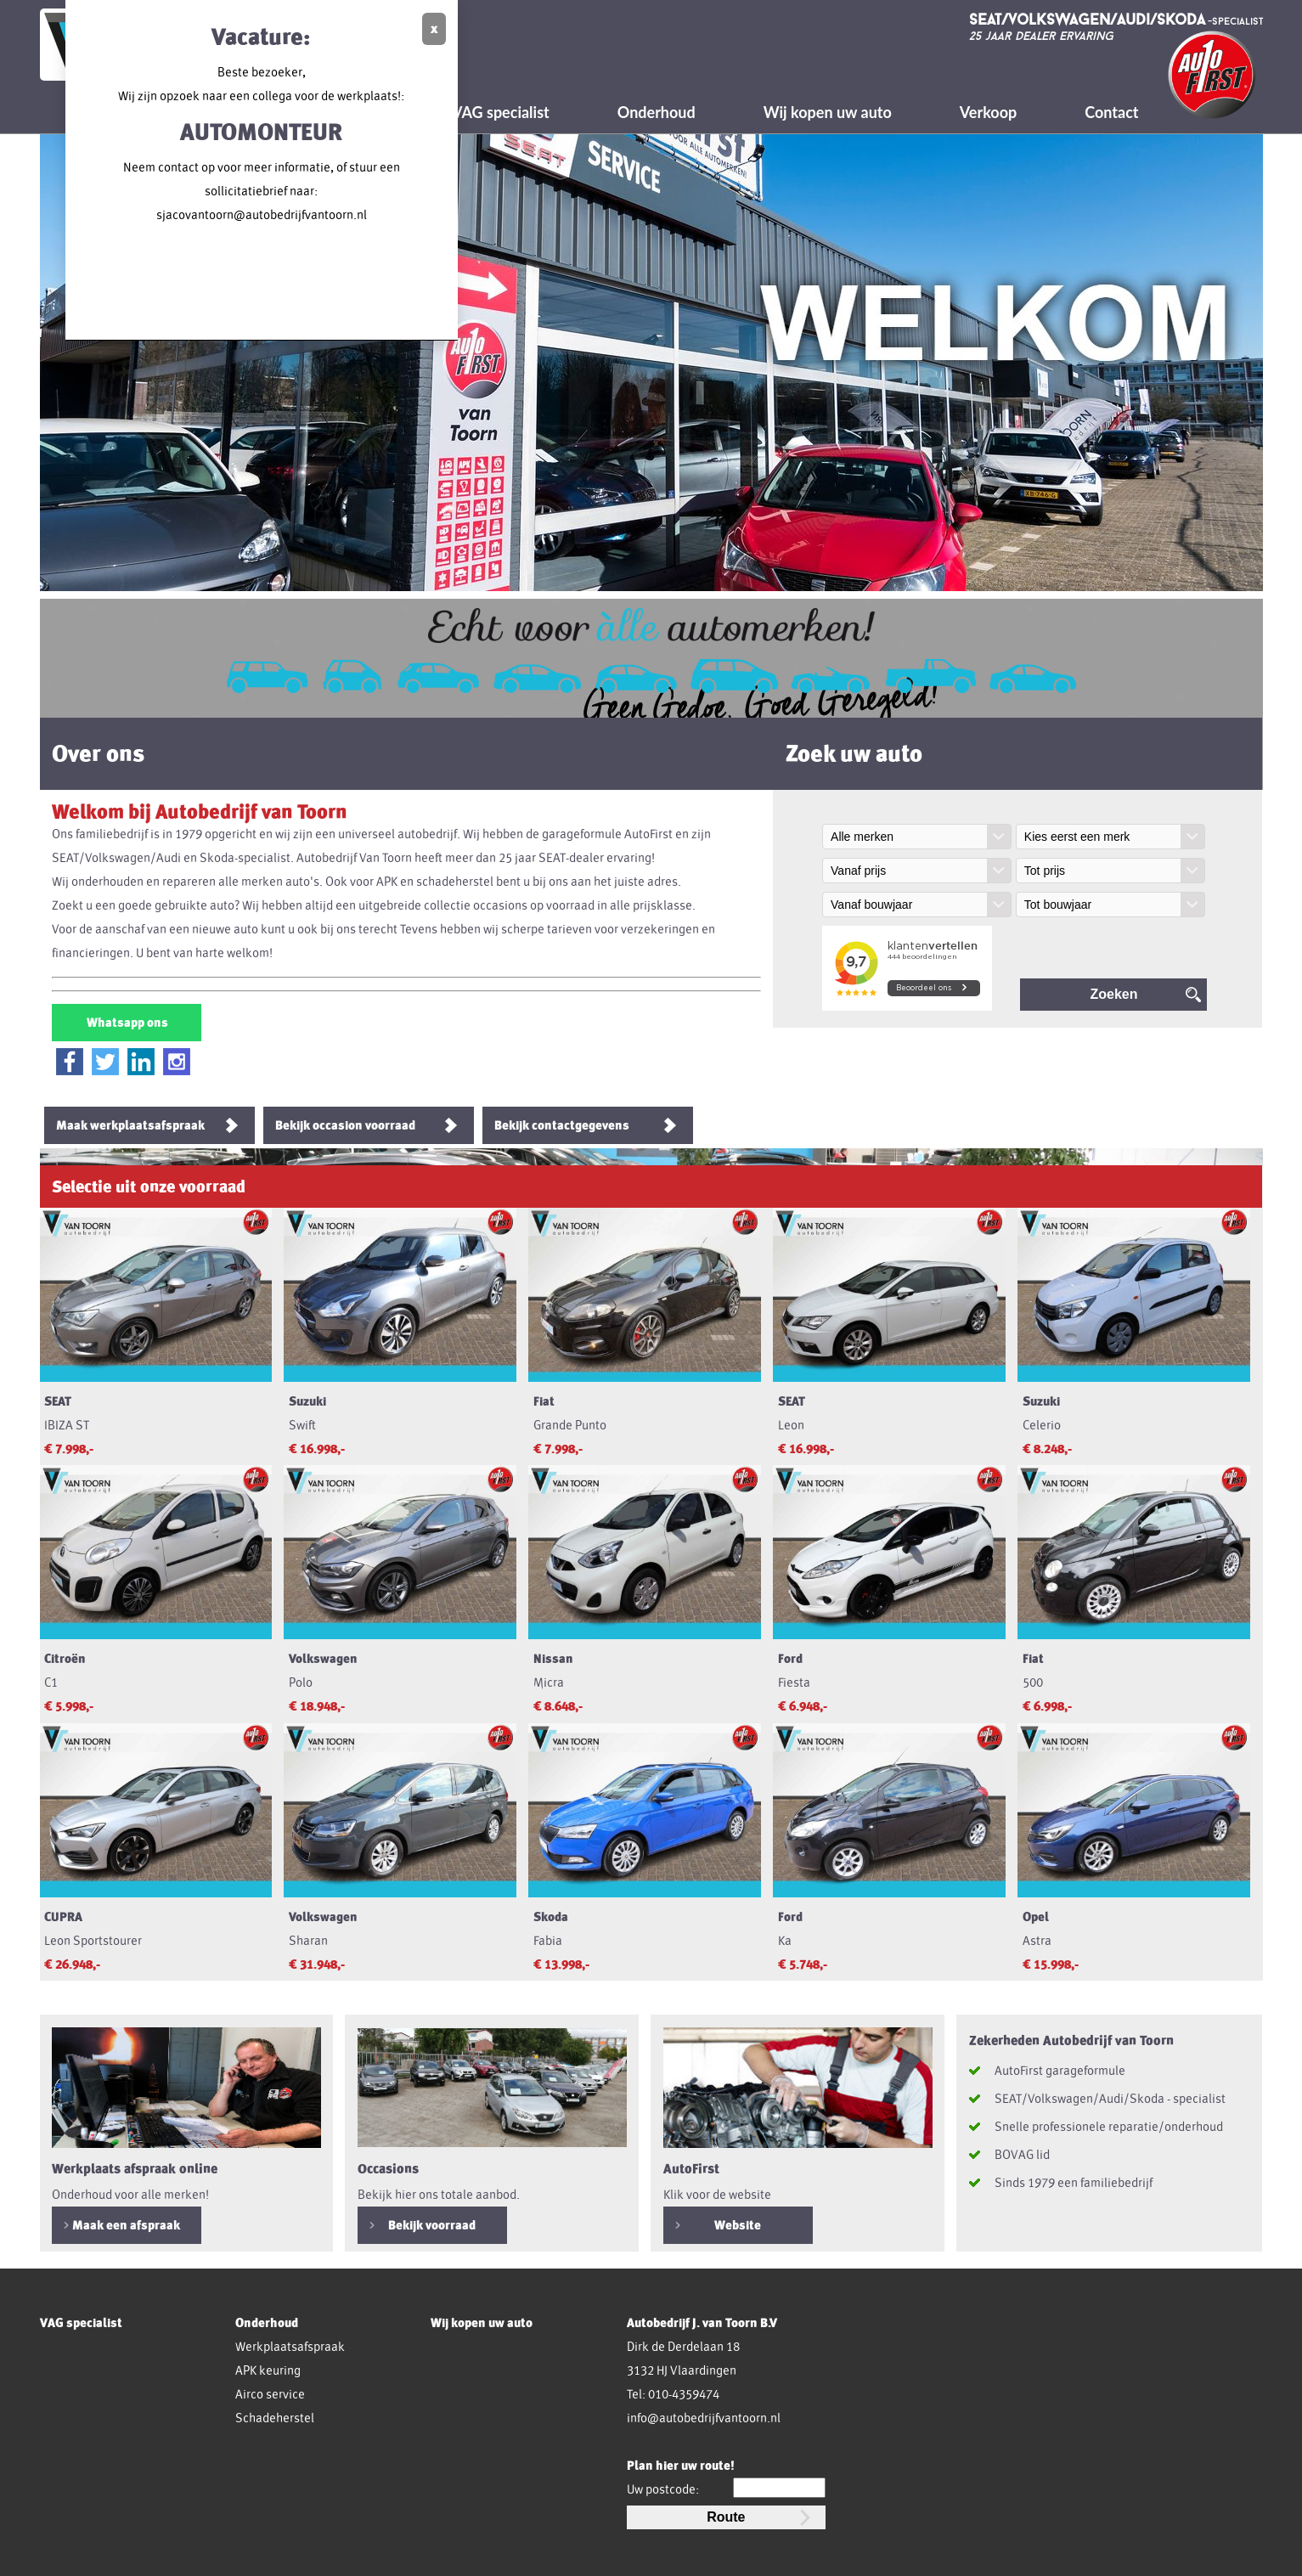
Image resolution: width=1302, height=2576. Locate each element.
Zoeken (1113, 994)
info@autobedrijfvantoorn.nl (704, 2417)
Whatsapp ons (126, 1022)
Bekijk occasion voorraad (345, 1125)
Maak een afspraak (126, 2225)
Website (737, 2225)
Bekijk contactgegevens (561, 1125)
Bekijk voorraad (432, 2225)
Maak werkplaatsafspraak (130, 1125)
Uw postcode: (663, 2489)
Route (726, 2517)
